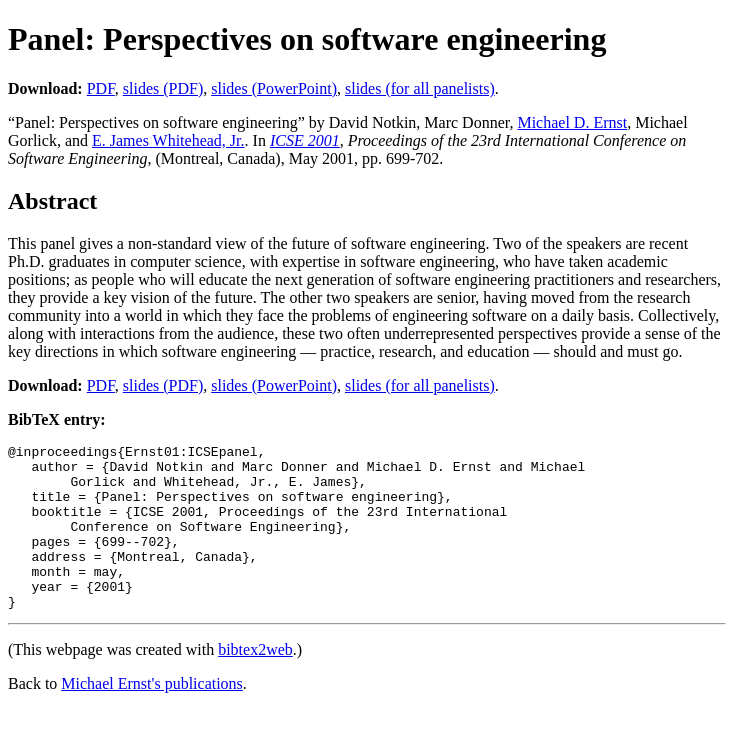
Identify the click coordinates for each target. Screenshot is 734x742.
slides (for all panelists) (420, 88)
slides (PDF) (163, 88)
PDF (101, 88)
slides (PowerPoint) (274, 88)
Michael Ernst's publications (152, 716)
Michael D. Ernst (572, 122)
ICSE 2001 (305, 140)
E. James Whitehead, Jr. (168, 140)
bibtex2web (255, 682)
